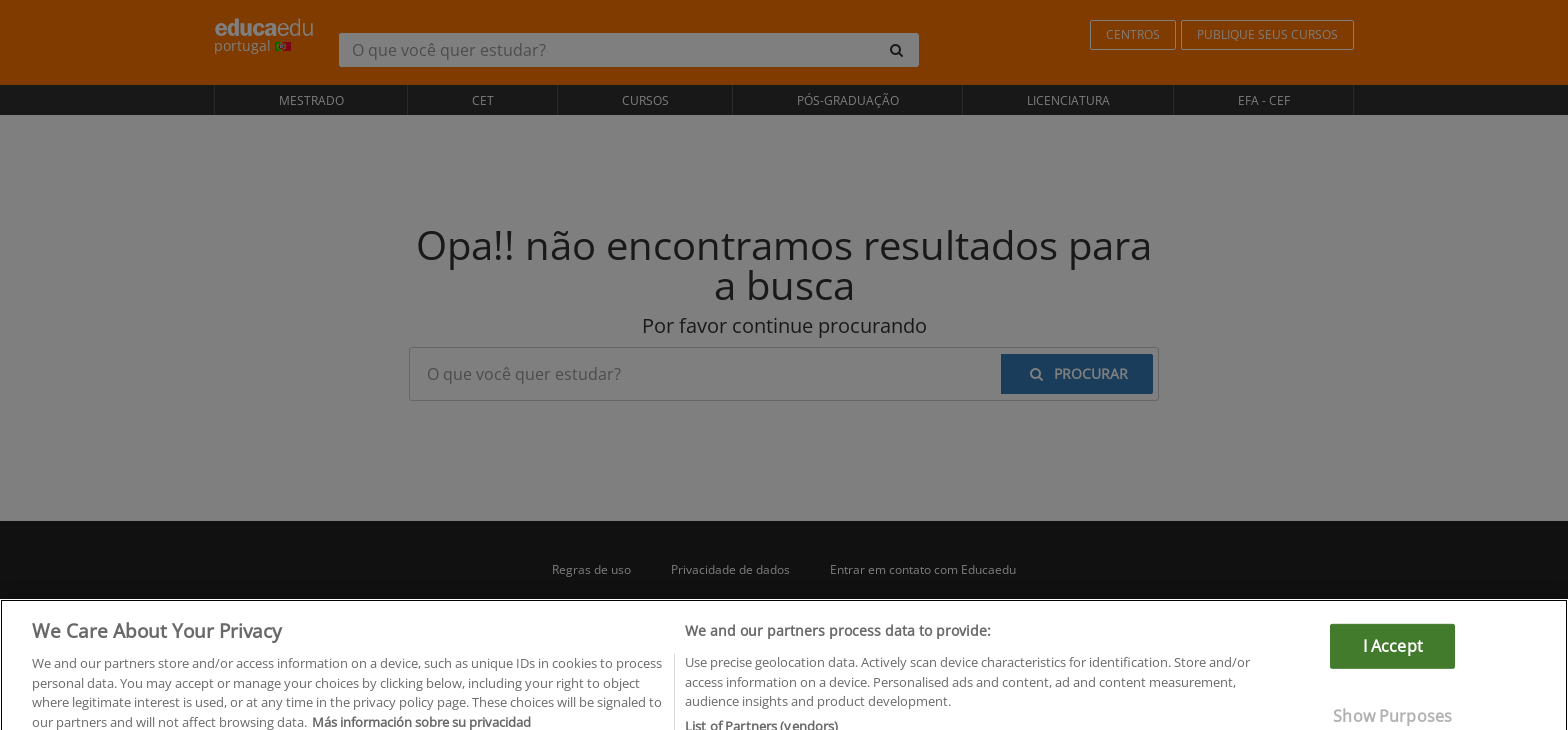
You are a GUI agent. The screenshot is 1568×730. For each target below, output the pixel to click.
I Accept (1393, 654)
